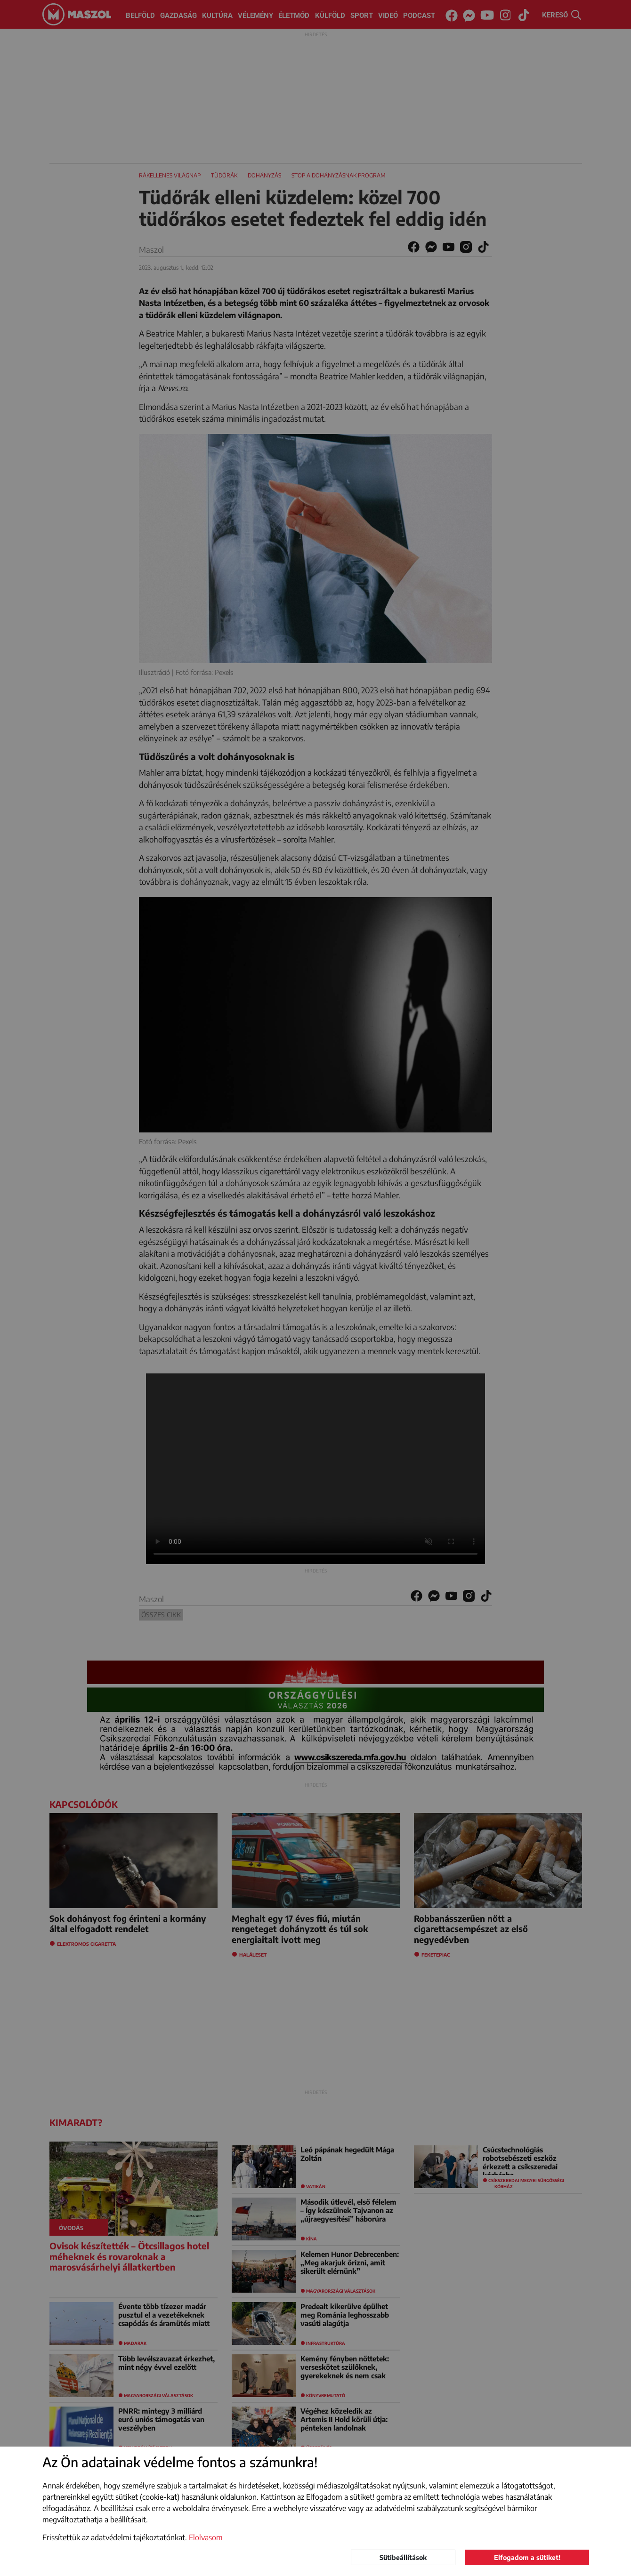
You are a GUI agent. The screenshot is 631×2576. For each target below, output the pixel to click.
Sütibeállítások (403, 2557)
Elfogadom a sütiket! (527, 2557)
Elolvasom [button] (206, 2537)
